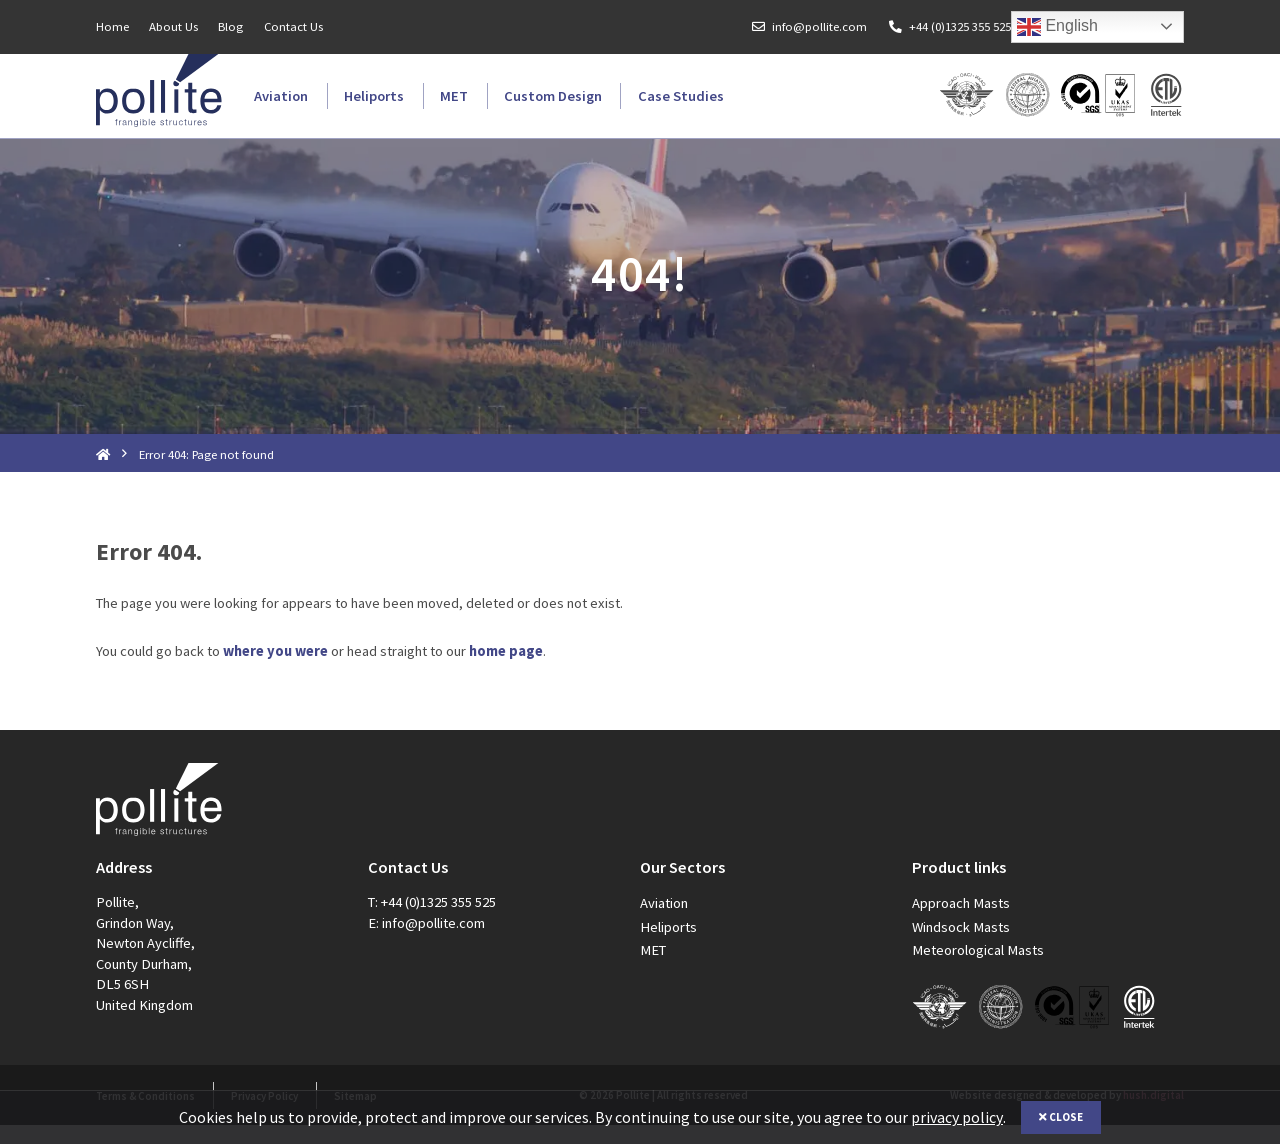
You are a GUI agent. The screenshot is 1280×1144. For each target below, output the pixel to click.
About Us (173, 26)
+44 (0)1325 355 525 (960, 26)
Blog (230, 26)
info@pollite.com (819, 26)
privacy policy (957, 1117)
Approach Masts (961, 922)
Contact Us (293, 26)
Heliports (374, 96)
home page (506, 670)
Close (1061, 1117)
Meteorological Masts (978, 968)
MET (454, 96)
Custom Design (553, 96)
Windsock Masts (961, 945)
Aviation (281, 96)
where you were (275, 670)
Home (112, 26)
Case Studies (681, 96)
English (1057, 27)
